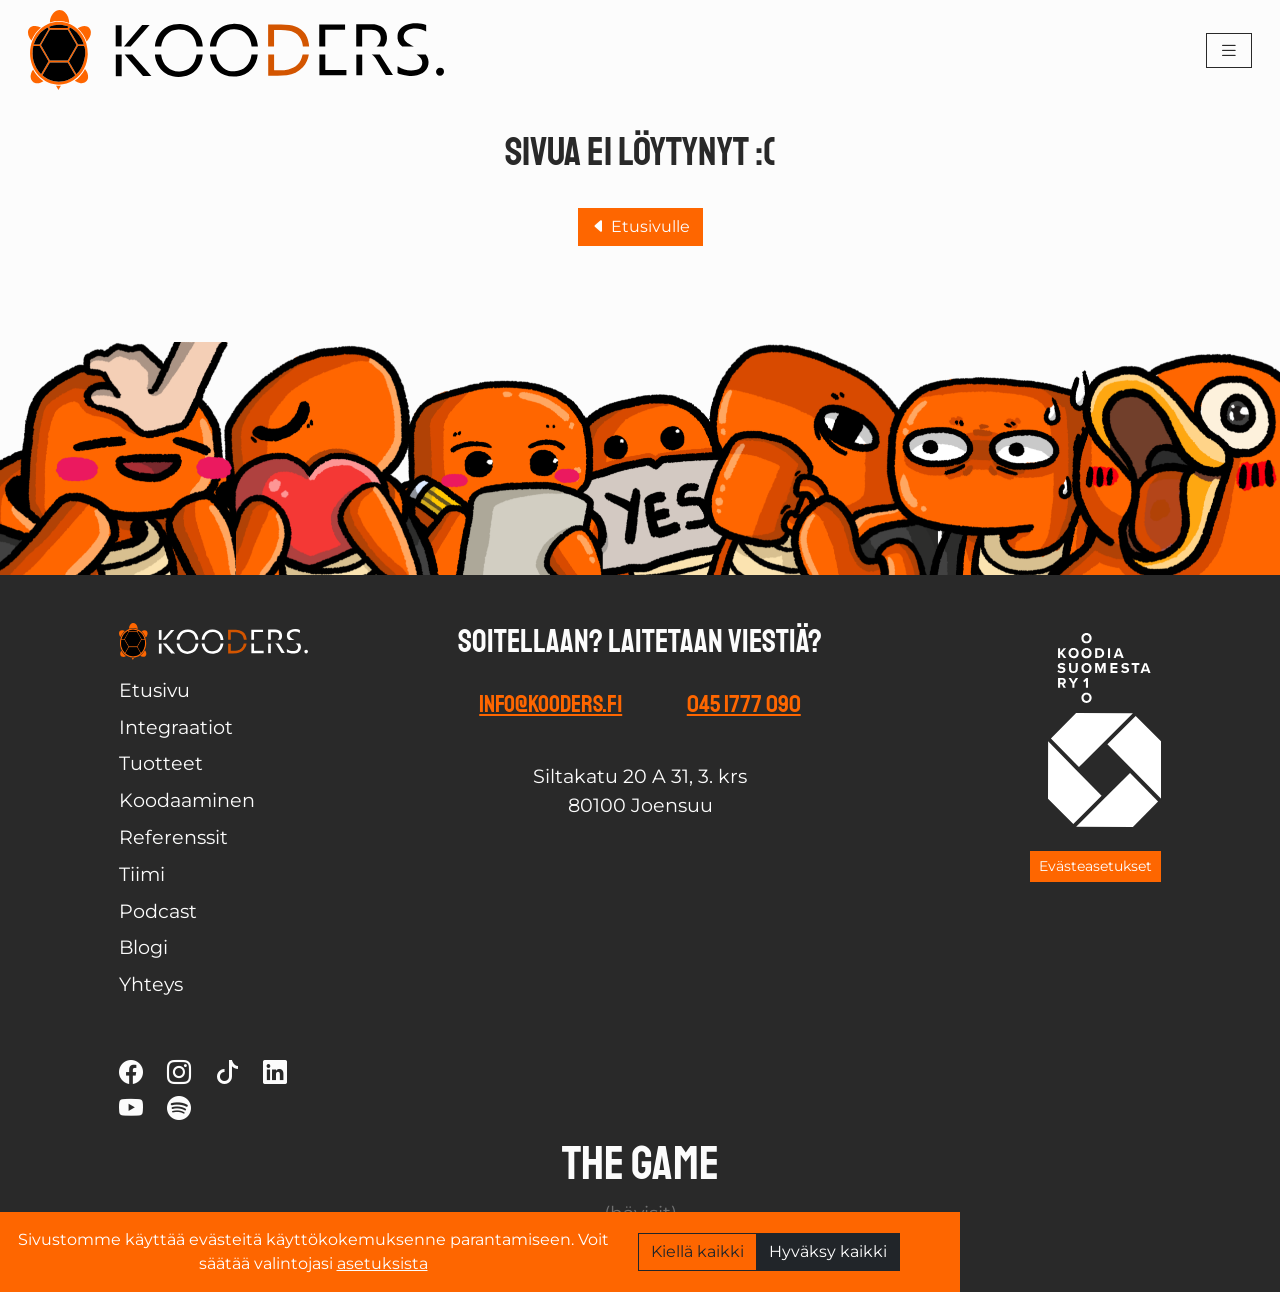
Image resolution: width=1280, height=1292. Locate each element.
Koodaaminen (187, 800)
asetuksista (382, 1263)
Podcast (158, 911)
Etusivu (154, 690)
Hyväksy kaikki (828, 1251)
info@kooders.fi (550, 704)
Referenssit (173, 837)
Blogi (143, 947)
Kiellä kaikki (697, 1251)
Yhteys (151, 984)
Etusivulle (640, 226)
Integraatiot (176, 727)
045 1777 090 (744, 704)
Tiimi (142, 874)
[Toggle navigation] (1229, 50)
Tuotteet (161, 763)
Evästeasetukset (1095, 866)
